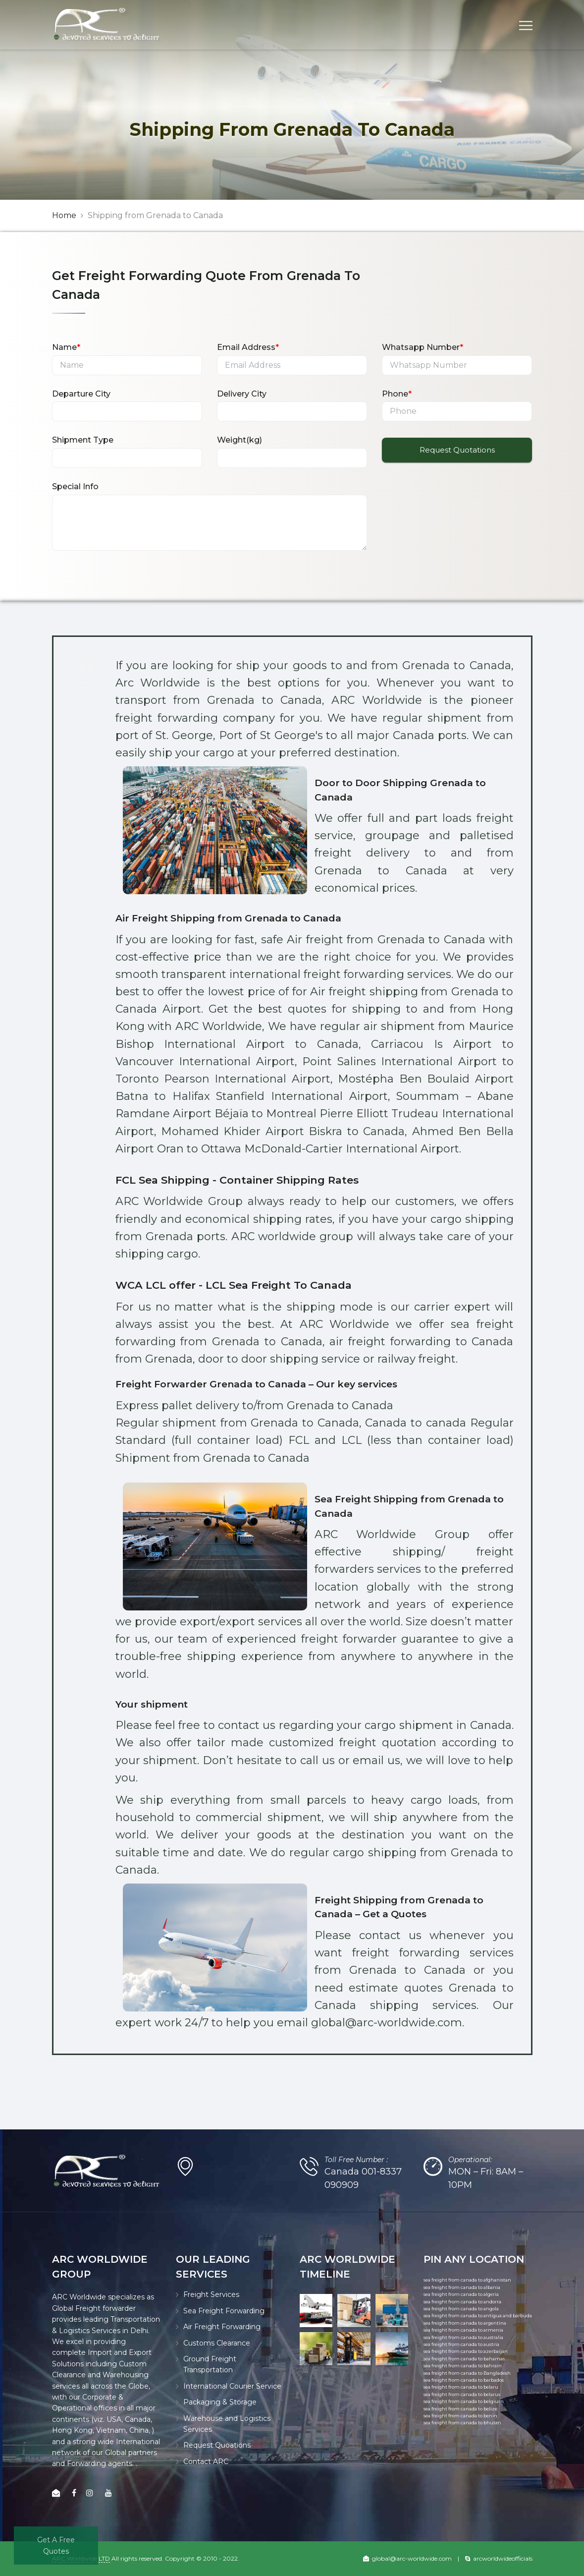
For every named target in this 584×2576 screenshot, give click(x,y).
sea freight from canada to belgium (464, 2401)
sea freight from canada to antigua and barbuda (478, 2315)
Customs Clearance (216, 2343)
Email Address (248, 347)
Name (66, 347)
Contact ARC (205, 2461)
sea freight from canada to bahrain (463, 2365)
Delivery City (241, 394)
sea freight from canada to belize (460, 2408)
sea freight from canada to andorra (462, 2301)
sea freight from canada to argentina (465, 2323)
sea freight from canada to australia (463, 2337)
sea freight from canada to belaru (461, 2387)
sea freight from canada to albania (462, 2287)
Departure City (81, 394)
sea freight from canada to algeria (461, 2294)
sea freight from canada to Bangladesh (467, 2373)
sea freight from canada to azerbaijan (466, 2351)
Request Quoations (217, 2445)
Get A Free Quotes (56, 2545)
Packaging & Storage (220, 2402)
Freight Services (211, 2294)
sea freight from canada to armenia (463, 2330)
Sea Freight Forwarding (224, 2310)
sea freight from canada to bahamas (464, 2358)
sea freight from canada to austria (461, 2344)
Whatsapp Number (422, 347)
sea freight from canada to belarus (462, 2394)
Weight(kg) (239, 440)
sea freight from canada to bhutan (462, 2422)
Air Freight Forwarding (222, 2326)
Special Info (75, 486)
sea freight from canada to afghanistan (467, 2280)
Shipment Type (82, 440)
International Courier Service (232, 2386)
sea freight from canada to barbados (464, 2380)
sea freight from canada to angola (461, 2308)
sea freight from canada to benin (460, 2415)
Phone (397, 394)
